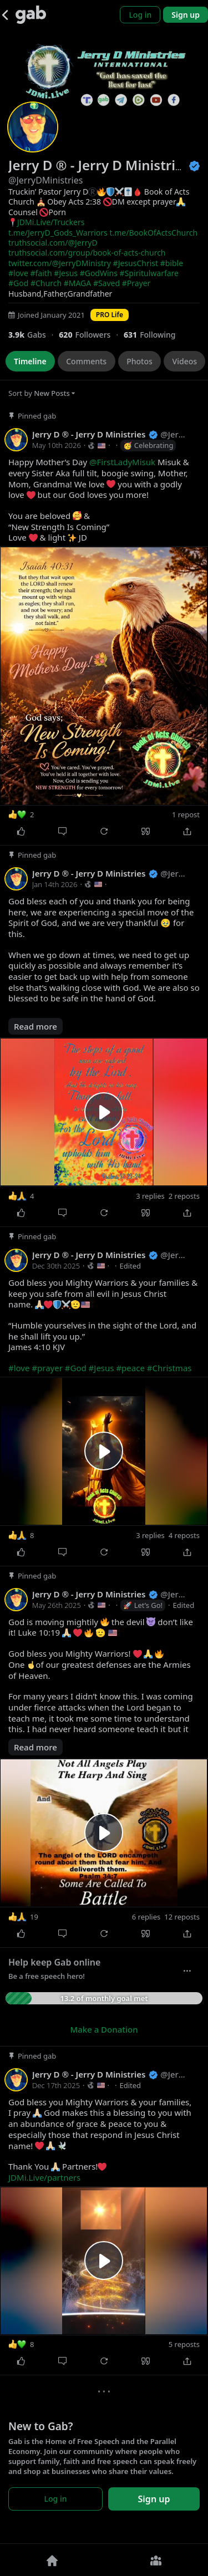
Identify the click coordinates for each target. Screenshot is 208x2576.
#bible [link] (171, 263)
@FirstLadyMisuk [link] (122, 461)
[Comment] (62, 831)
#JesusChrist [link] (135, 263)
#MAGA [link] (78, 283)
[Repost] (104, 831)
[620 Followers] (91, 334)
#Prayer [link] (136, 283)
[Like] (21, 831)
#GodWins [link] (99, 273)
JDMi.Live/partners (44, 2177)
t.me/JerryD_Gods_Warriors (58, 232)
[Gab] (31, 14)
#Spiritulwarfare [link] (149, 273)
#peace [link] (130, 1367)
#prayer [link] (47, 1367)
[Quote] (146, 831)
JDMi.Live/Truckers (50, 222)
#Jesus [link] (66, 273)
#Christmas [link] (169, 1367)
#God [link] (18, 283)
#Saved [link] (106, 283)
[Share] (187, 831)
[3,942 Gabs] (33, 334)
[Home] (52, 2560)
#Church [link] (46, 283)
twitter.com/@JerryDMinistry (59, 263)
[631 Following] (154, 334)
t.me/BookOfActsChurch (153, 232)
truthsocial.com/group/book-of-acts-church (87, 252)
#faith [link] (41, 273)
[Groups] (156, 2560)
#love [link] (18, 273)
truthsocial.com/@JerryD (53, 242)
